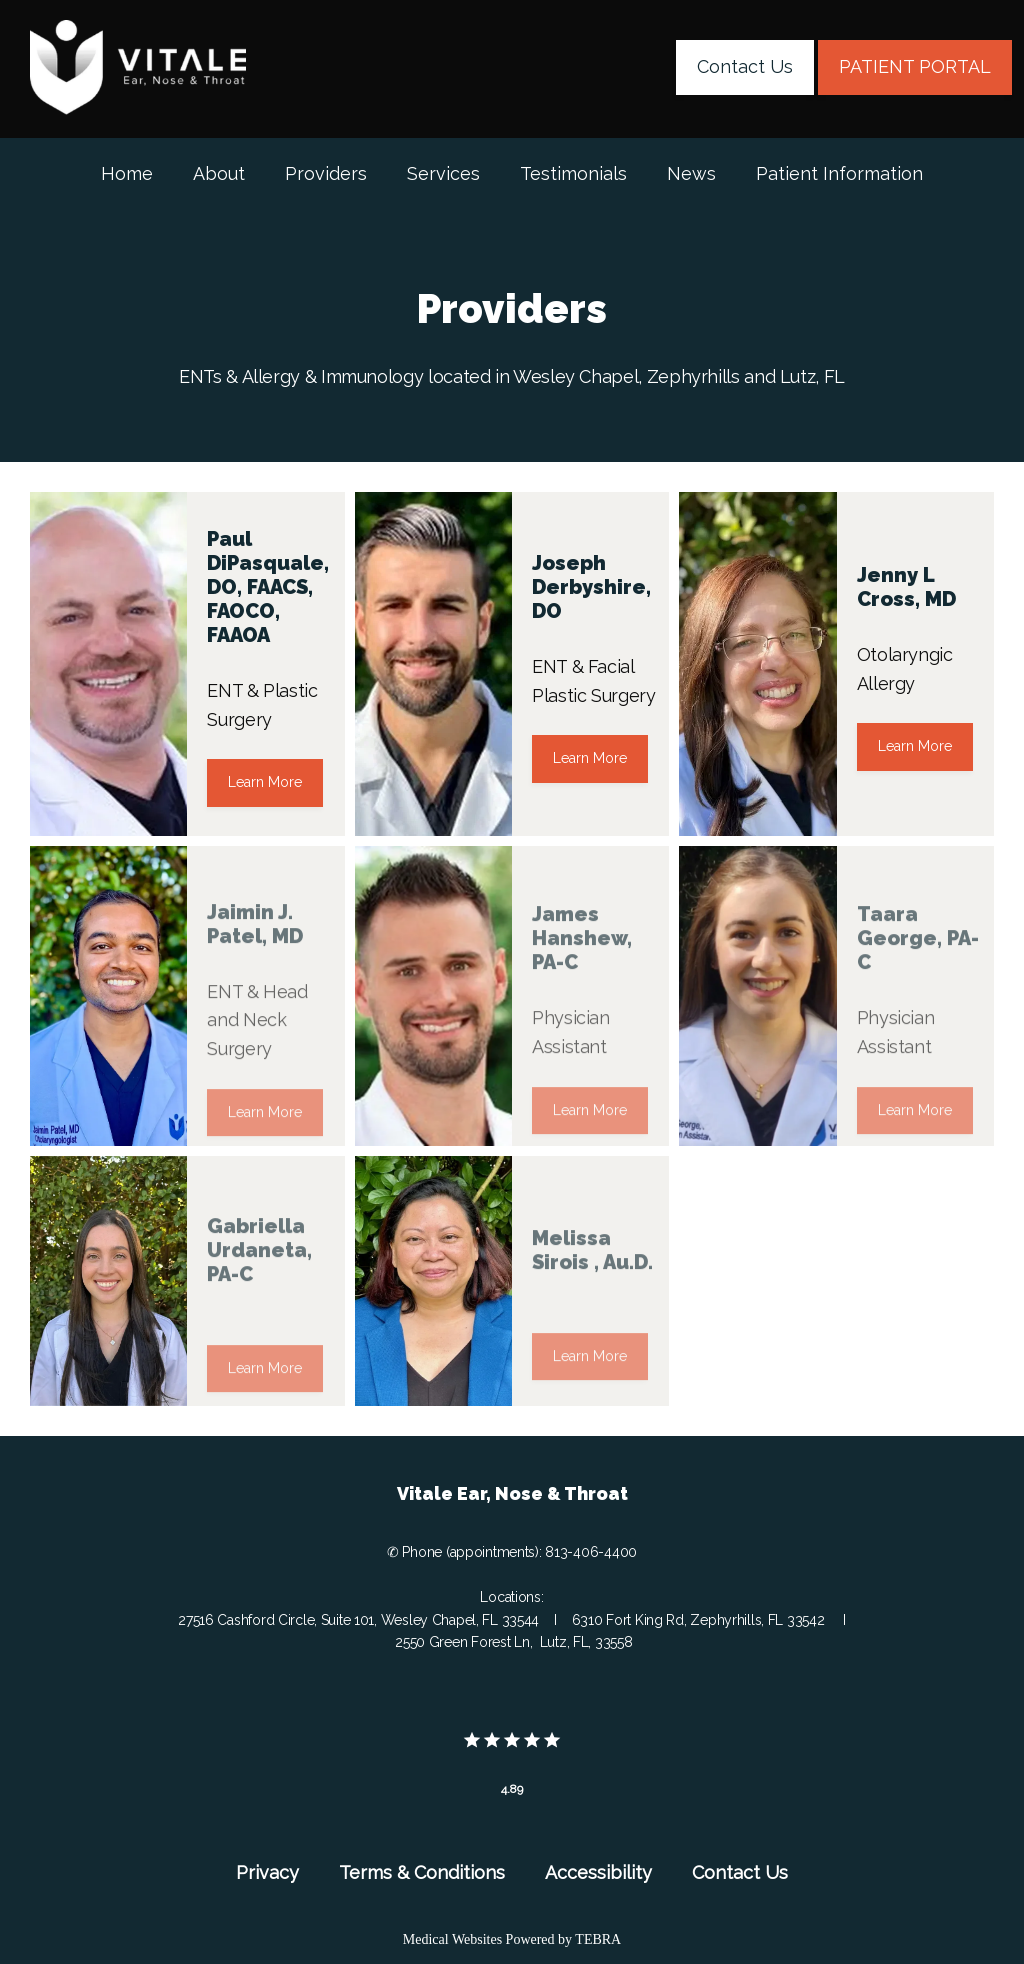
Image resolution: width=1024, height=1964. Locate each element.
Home (127, 173)
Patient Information (839, 173)
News (691, 173)
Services (443, 173)
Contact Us (740, 1872)
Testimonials (573, 173)
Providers (326, 173)
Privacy (267, 1872)
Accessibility (598, 1872)
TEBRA (598, 1939)
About (219, 173)
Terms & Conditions (422, 1872)
